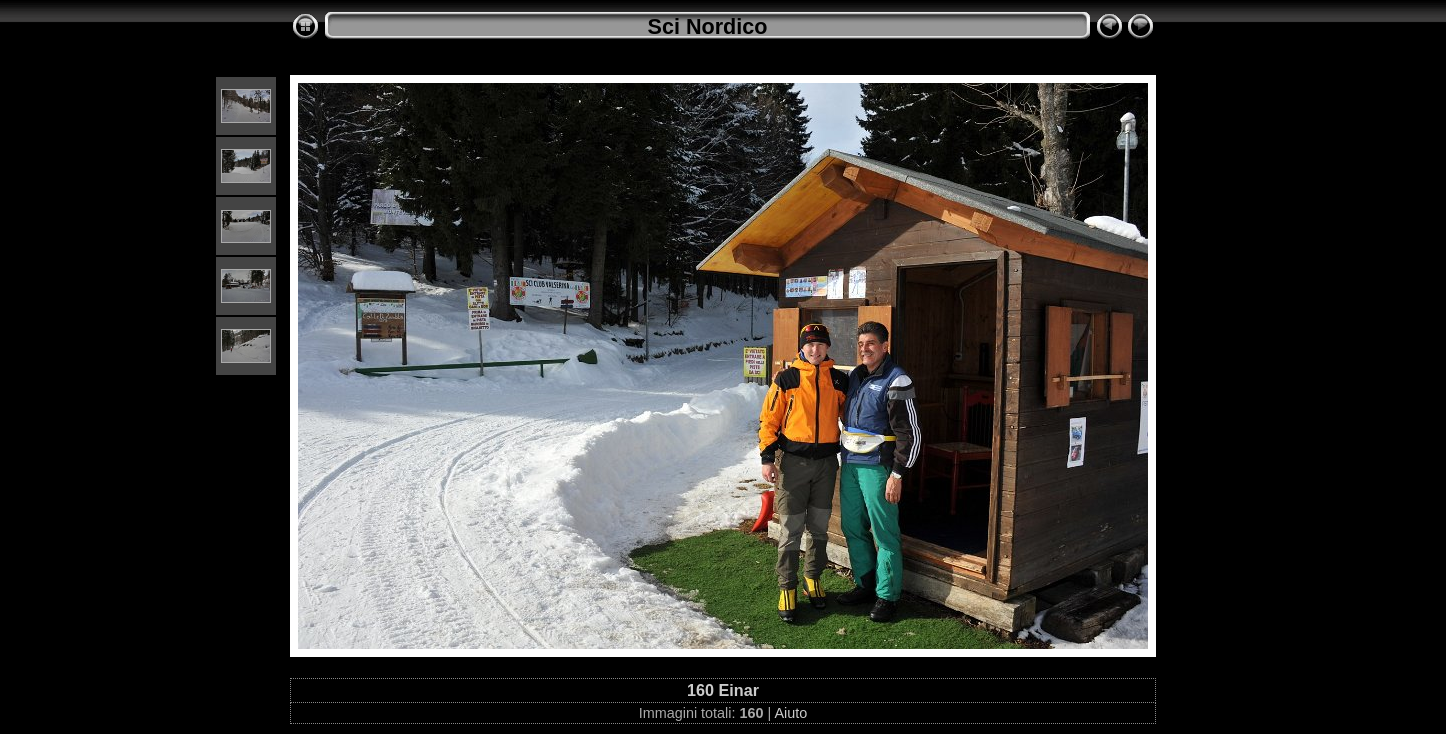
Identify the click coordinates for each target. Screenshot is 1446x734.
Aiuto (790, 713)
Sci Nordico (708, 26)
